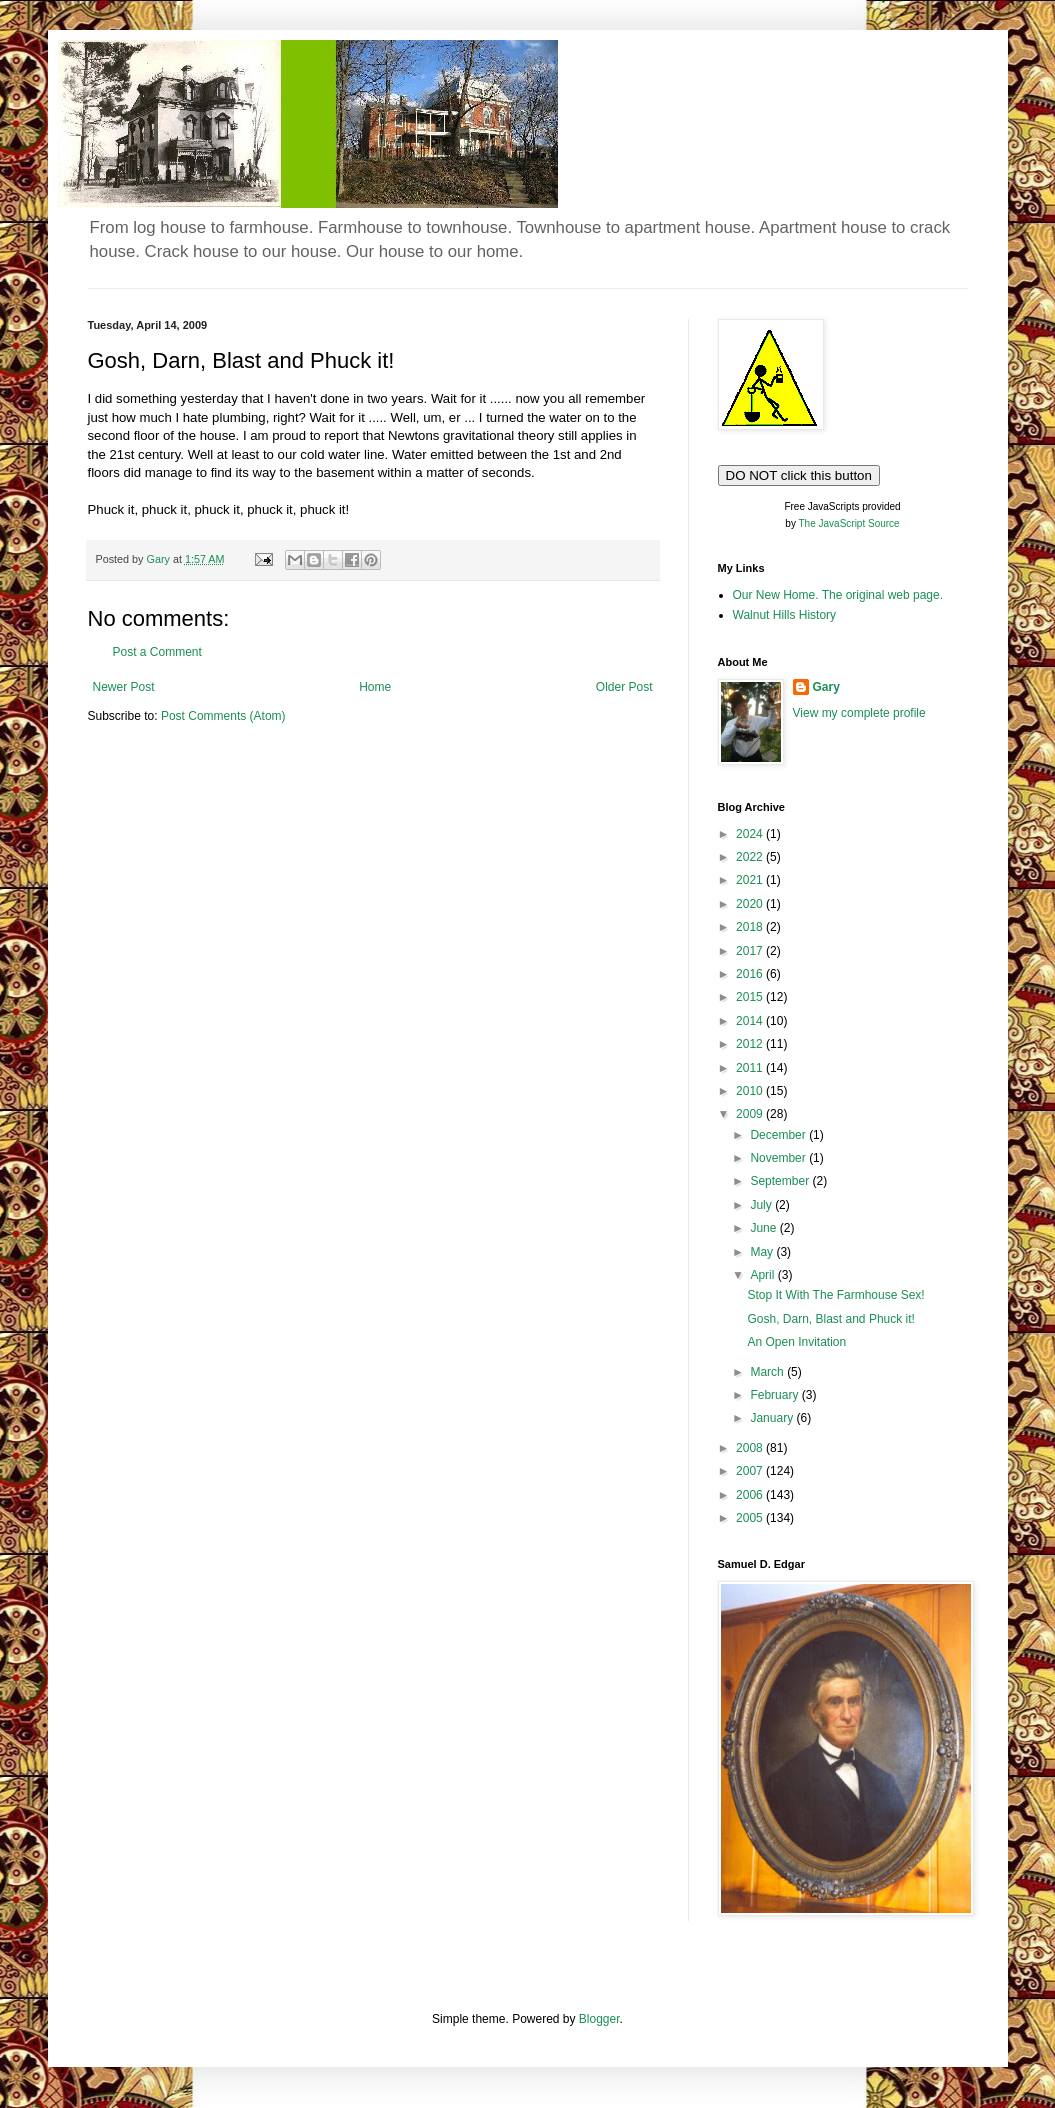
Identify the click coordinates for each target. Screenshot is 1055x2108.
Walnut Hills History (785, 615)
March (768, 1372)
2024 (751, 834)
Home (375, 687)
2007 (751, 1471)
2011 (751, 1068)
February (775, 1395)
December (779, 1135)
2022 (751, 857)
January (773, 1418)
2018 (751, 927)
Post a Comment (157, 652)
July (762, 1205)
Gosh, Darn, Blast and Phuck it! (830, 1319)
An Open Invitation (796, 1342)
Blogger (599, 2019)
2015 (751, 997)
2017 (751, 951)
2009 (751, 1114)
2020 (751, 904)
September (781, 1181)
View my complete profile (859, 713)
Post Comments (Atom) (223, 716)
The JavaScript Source (849, 523)
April (763, 1275)
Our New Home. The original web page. (838, 595)
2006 (751, 1495)
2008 (751, 1448)
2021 (751, 880)
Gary (826, 687)
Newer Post (124, 687)
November (779, 1158)
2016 (751, 974)
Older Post (624, 687)
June (764, 1228)
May (763, 1252)
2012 (751, 1044)
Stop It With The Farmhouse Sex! (835, 1295)
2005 (751, 1518)
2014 (751, 1021)
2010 (751, 1091)
